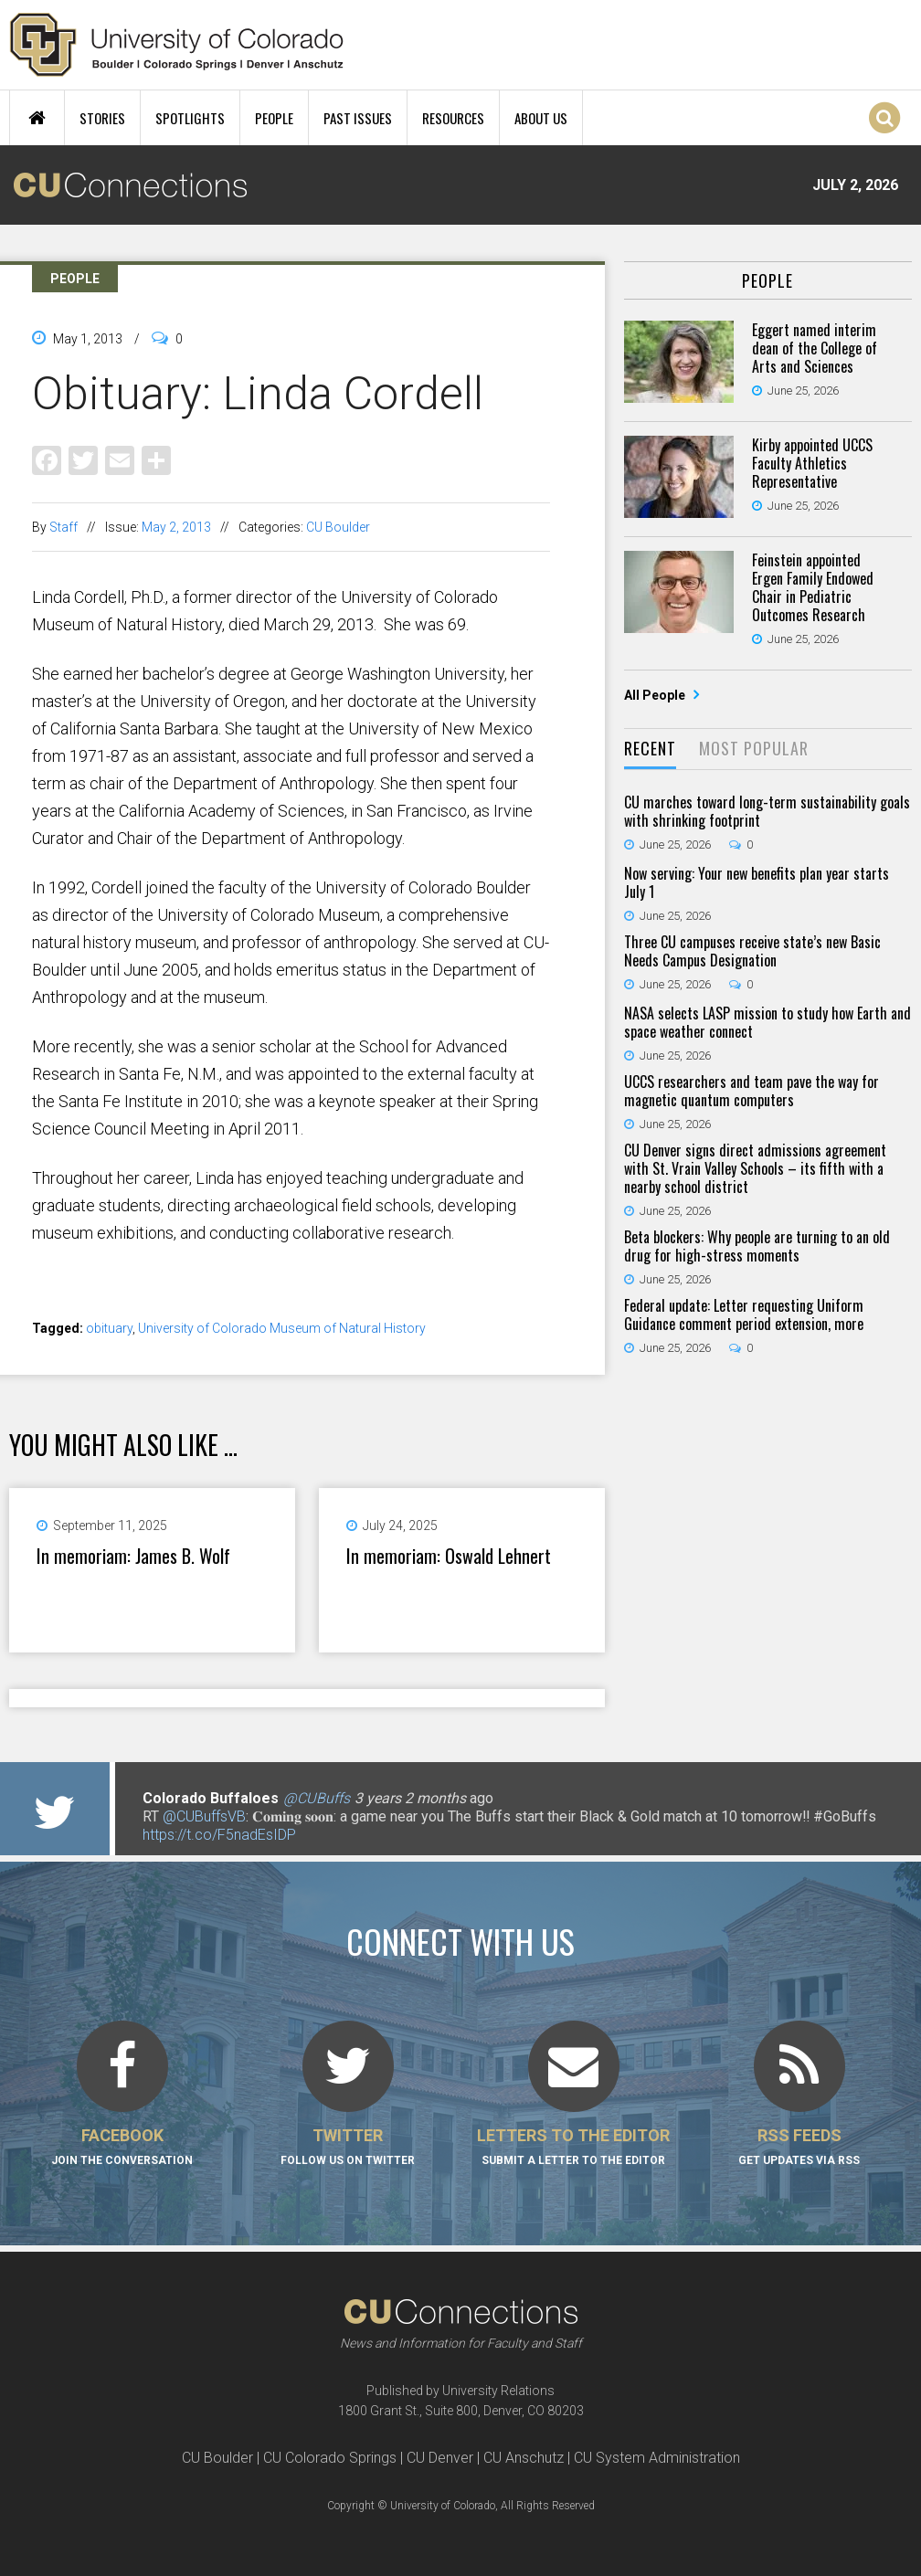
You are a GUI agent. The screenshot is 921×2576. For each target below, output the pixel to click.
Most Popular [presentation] (754, 748)
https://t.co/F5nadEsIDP (219, 1834)
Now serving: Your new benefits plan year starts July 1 (756, 882)
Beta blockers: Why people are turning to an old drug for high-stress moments (757, 1246)
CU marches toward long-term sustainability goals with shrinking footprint (767, 811)
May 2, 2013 (176, 527)
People (274, 118)
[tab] (650, 749)
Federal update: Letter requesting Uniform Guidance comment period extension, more (743, 1314)
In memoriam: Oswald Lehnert (448, 1555)
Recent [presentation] (650, 748)
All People (656, 695)
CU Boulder (338, 527)
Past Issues (357, 118)
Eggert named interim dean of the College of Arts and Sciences (814, 348)
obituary (109, 1328)
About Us (540, 118)
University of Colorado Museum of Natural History (282, 1328)
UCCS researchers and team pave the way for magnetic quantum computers (751, 1091)
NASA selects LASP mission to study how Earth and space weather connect (767, 1022)
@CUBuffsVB (204, 1816)
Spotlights (190, 118)
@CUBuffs (316, 1798)
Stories (102, 118)
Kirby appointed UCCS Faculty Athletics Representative (812, 463)
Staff (63, 527)
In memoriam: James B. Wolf (133, 1555)
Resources (453, 118)
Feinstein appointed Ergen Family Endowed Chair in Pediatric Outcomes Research (812, 587)
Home (37, 117)
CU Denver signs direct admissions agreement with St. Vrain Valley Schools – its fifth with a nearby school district (755, 1168)
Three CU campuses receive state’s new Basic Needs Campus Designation (752, 951)
